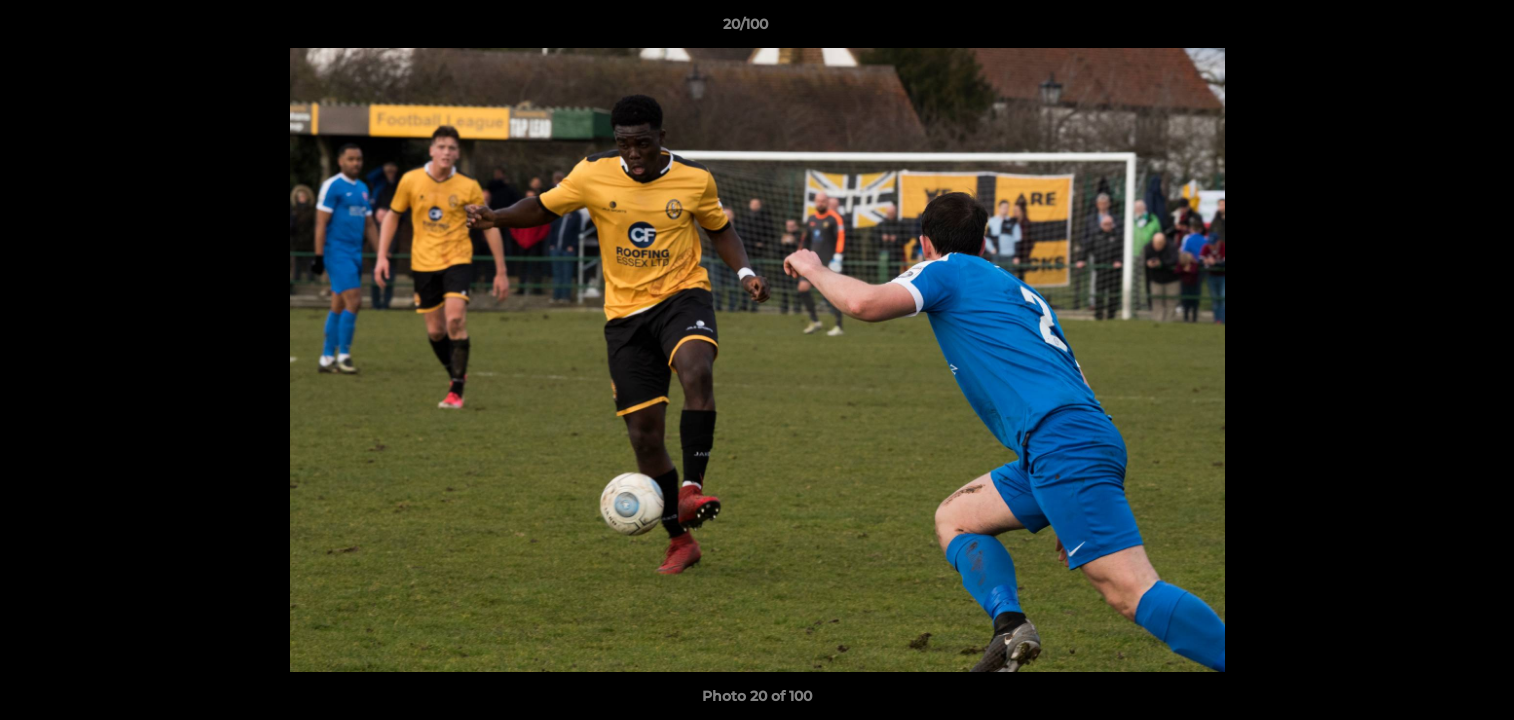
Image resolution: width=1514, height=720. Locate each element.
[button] (1430, 29)
